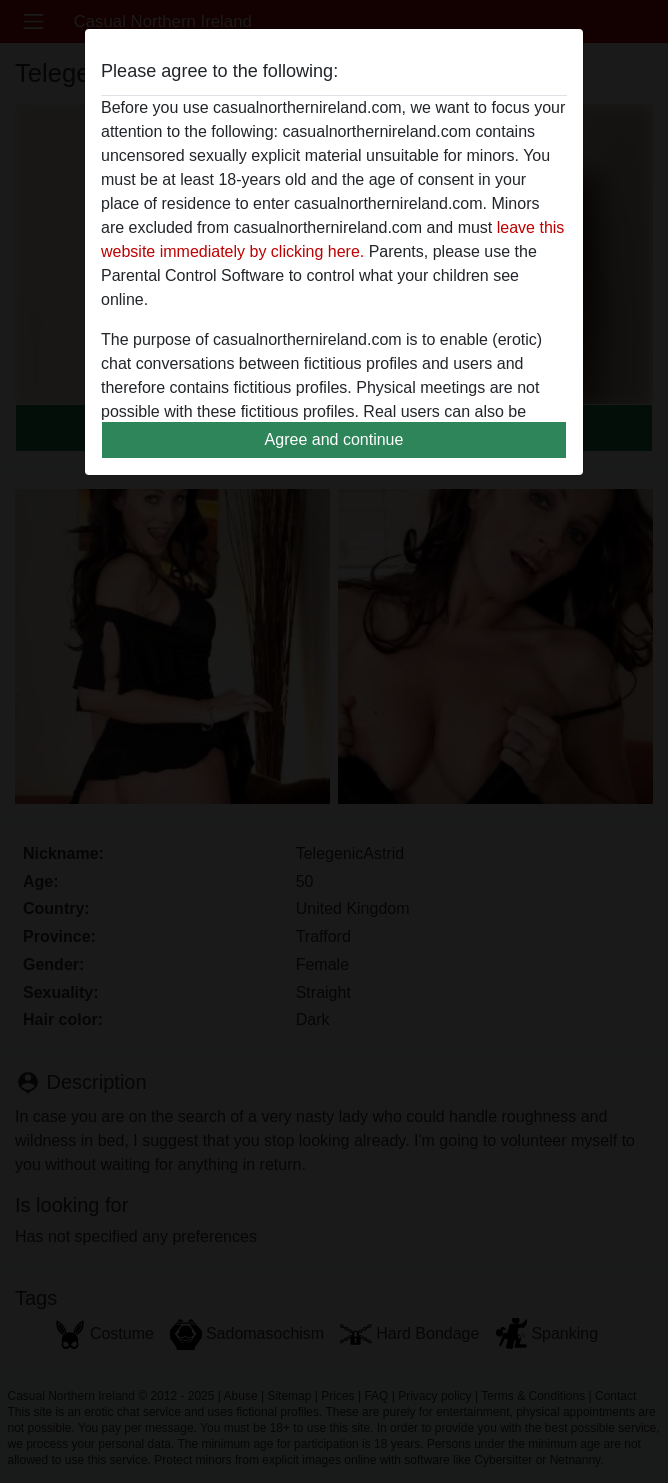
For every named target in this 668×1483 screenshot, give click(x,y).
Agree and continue (334, 439)
